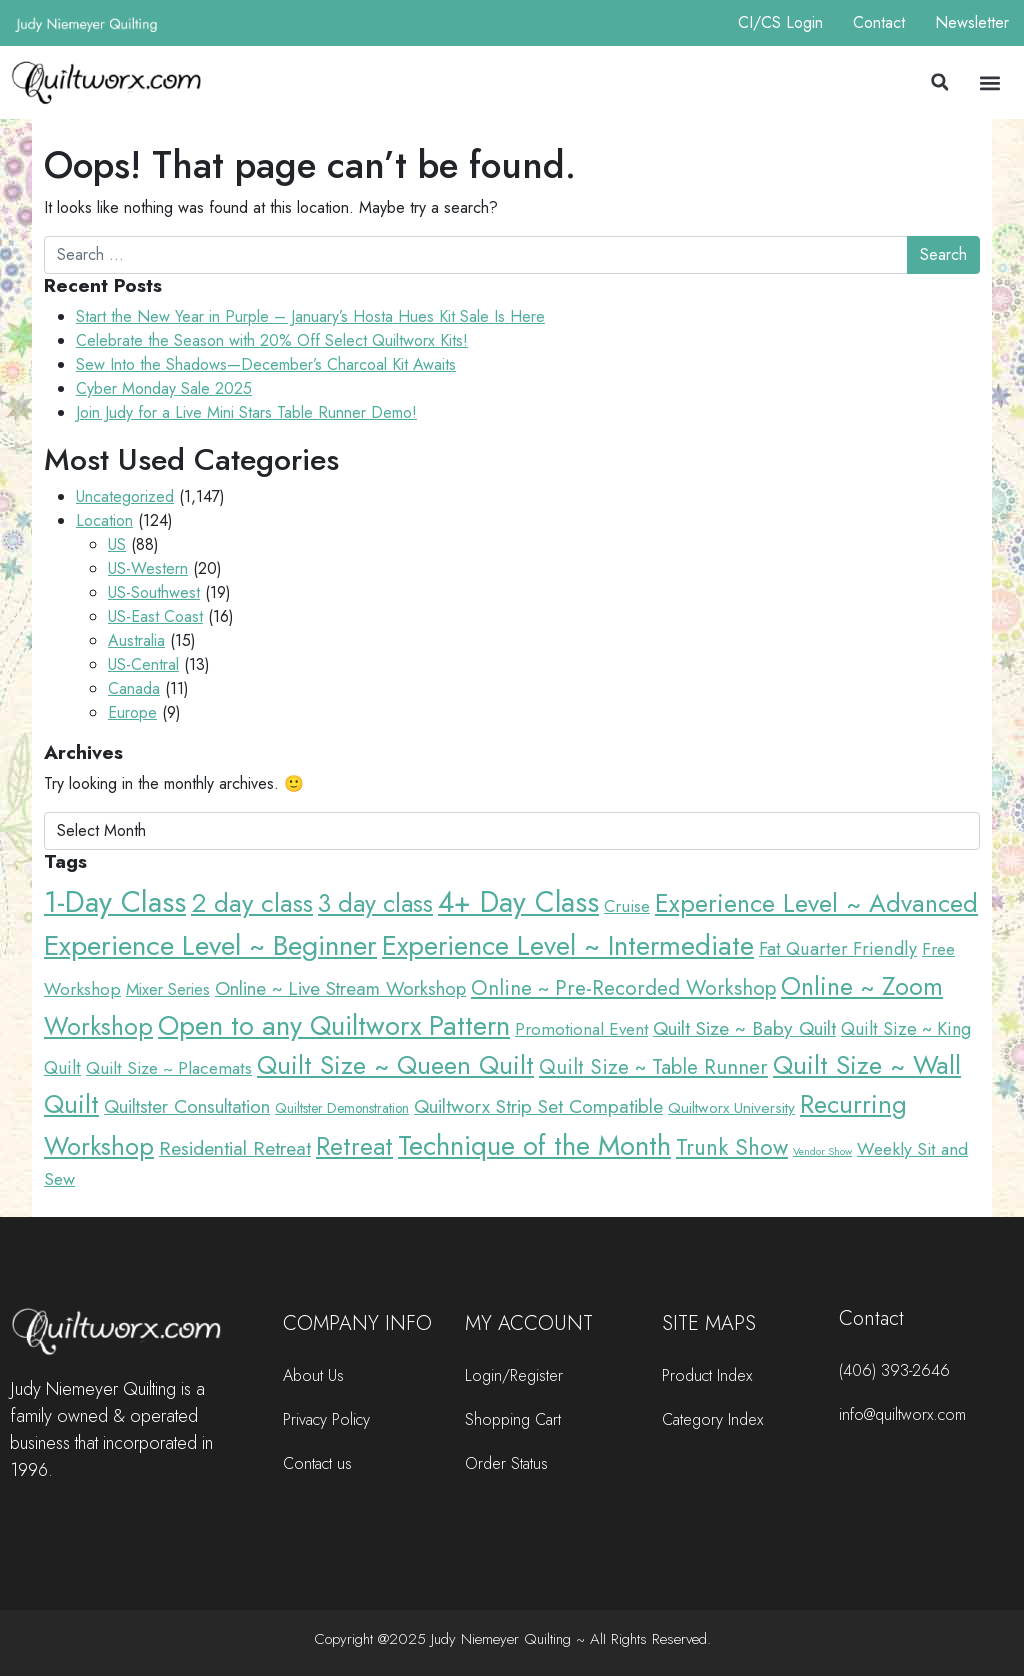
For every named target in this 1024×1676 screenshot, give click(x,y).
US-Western (148, 568)
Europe (132, 712)
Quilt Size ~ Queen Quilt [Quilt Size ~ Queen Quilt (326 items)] (395, 1065)
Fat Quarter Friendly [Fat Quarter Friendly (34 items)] (838, 949)
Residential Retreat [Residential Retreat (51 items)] (235, 1148)
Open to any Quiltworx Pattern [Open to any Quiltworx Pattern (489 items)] (334, 1025)
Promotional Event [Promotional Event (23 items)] (581, 1029)
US (117, 544)
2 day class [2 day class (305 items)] (252, 903)
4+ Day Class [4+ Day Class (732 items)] (518, 902)
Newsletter (972, 22)
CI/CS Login (780, 22)
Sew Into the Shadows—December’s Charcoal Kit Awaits (266, 364)
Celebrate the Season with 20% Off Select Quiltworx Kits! (272, 340)
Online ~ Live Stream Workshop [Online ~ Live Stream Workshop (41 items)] (340, 988)
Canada (134, 688)
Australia (136, 640)
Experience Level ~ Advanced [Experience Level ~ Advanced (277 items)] (816, 903)
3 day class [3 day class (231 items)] (375, 903)
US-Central (143, 664)
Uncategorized (125, 496)
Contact (879, 22)
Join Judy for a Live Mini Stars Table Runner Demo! (246, 412)
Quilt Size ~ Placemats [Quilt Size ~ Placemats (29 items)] (169, 1068)
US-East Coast (155, 616)
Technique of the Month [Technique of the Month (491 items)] (534, 1145)
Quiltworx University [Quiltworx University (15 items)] (731, 1107)
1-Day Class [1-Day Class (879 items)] (115, 902)
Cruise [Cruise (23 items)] (627, 906)
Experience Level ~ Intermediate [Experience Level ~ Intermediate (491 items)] (568, 945)
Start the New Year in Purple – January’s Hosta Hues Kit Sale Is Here (310, 316)
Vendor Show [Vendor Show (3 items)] (822, 1151)
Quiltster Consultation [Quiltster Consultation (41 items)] (187, 1106)
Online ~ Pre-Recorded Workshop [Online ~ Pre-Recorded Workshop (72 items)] (623, 988)
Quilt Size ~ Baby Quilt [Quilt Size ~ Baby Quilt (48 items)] (744, 1028)
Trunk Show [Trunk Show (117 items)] (732, 1147)
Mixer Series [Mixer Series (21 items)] (168, 989)
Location (104, 520)
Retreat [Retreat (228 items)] (354, 1146)
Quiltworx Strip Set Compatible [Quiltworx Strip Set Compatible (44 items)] (538, 1106)
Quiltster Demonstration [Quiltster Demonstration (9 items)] (342, 1108)
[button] (940, 82)
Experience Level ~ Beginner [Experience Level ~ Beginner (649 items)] (210, 945)
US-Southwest (154, 592)
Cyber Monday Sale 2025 (164, 388)
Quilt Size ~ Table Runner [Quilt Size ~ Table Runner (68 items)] (653, 1067)
